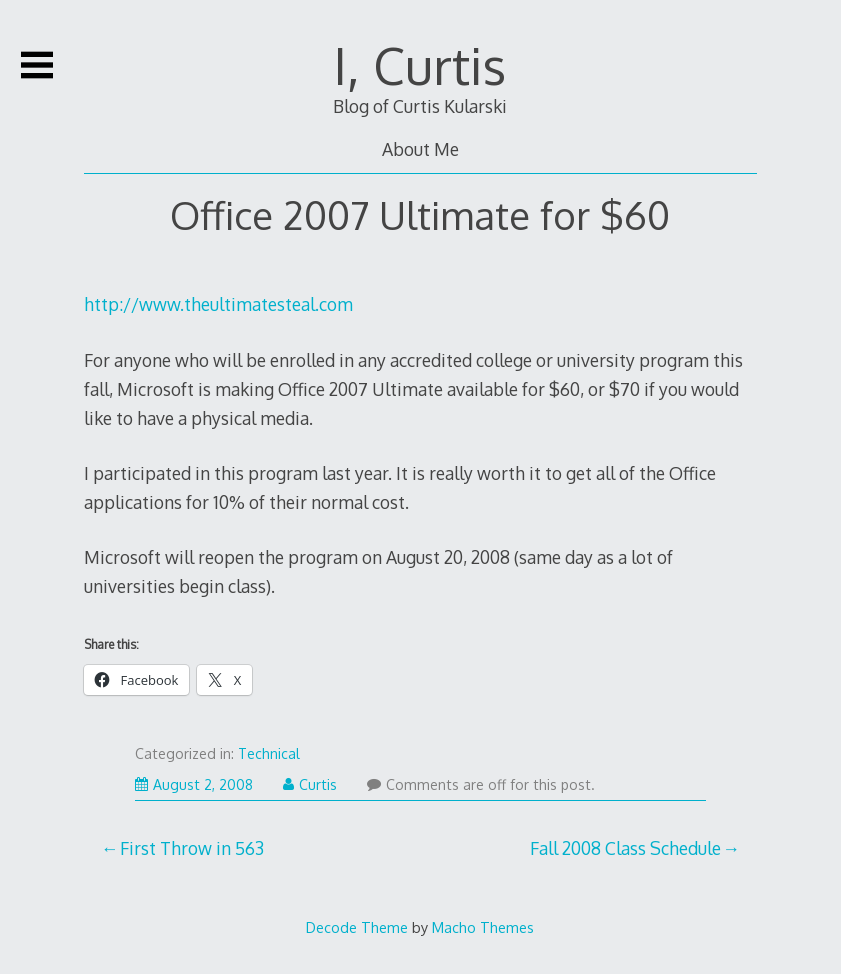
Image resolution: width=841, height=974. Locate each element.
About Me (420, 149)
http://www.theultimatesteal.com (218, 304)
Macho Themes (483, 927)
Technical (269, 753)
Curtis (310, 784)
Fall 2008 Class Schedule (625, 848)
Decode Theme (357, 927)
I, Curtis (420, 65)
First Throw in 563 (192, 848)
